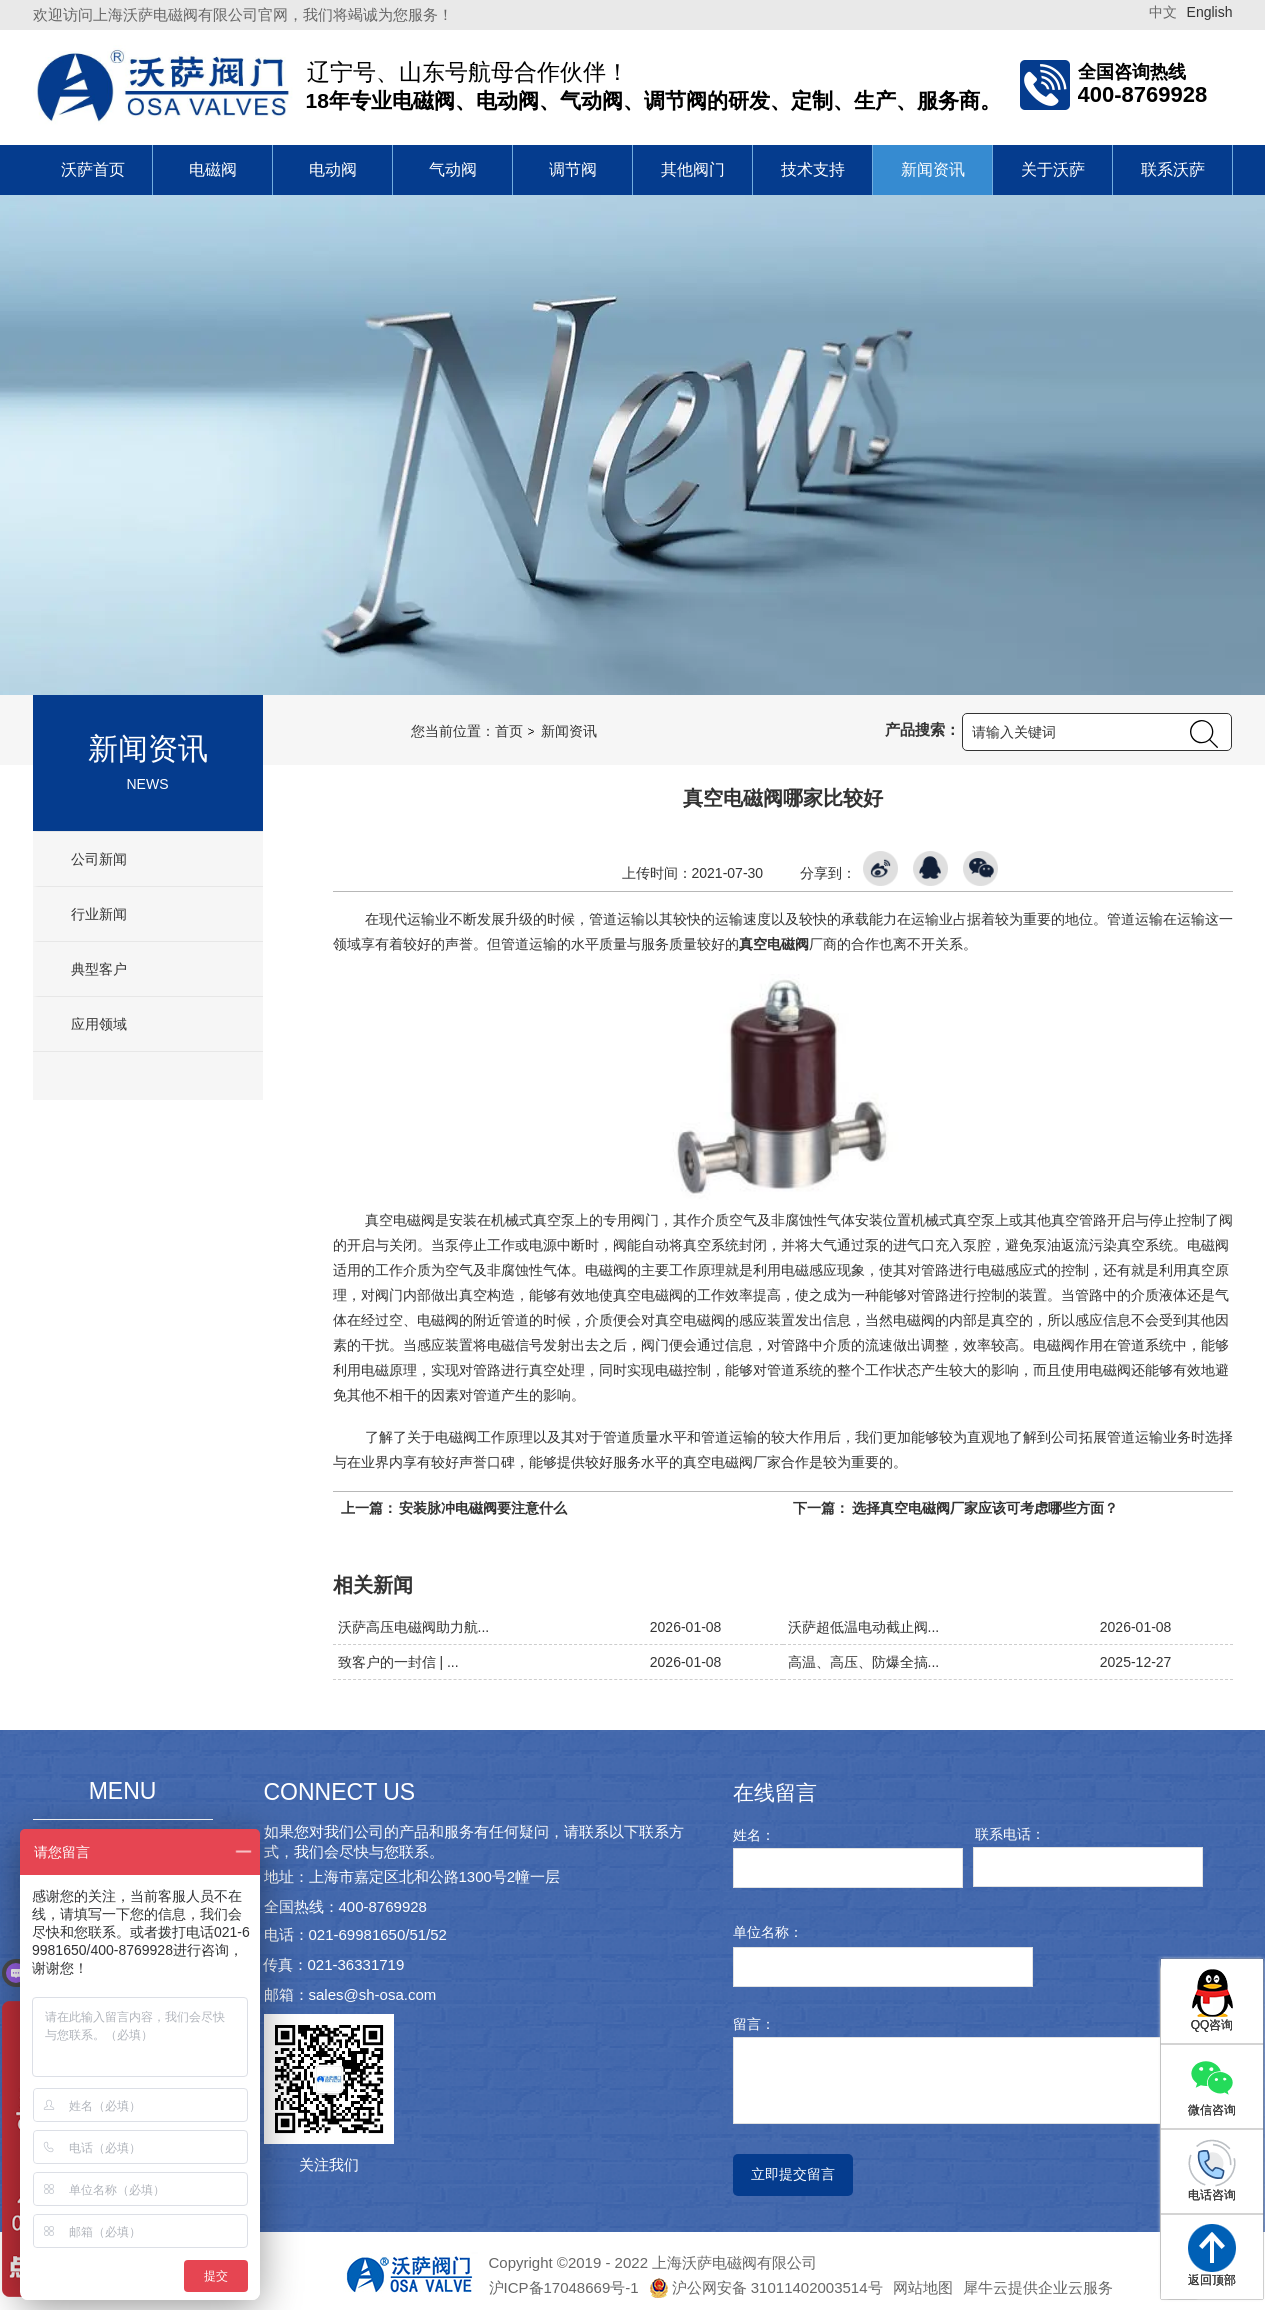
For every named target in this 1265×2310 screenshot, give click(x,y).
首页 (509, 731)
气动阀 (453, 169)
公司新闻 (98, 859)
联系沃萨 (1173, 169)
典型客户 (98, 969)
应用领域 (98, 1024)
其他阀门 (693, 169)
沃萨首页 (93, 169)
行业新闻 (98, 914)
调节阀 (573, 169)
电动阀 (333, 169)
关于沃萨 (1053, 169)
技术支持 (813, 169)
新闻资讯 (933, 169)
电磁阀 (213, 169)
